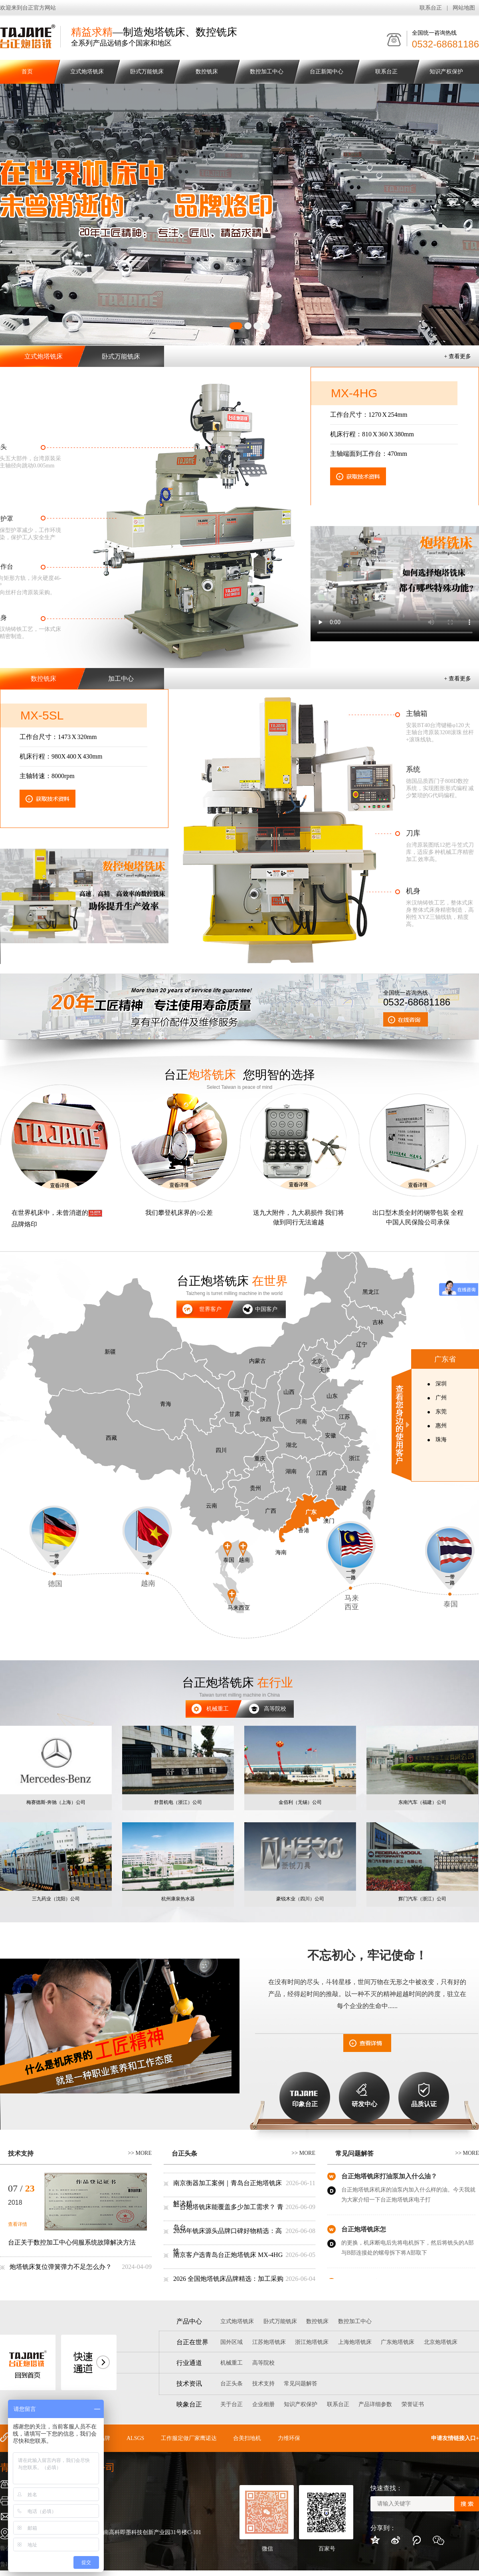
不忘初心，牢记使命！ (367, 1955)
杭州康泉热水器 (178, 1899)
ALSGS (135, 2438)
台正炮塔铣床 (232, 1280)
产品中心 (189, 2321)
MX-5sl (41, 715)
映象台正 (189, 2404)
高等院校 (260, 1707)
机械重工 (207, 1707)
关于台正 (231, 2404)
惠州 (441, 1426)
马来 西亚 (351, 1566)
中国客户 (266, 1309)
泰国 (450, 1567)
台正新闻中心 (326, 72)
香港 (303, 1530)
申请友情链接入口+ (455, 2438)
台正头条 (184, 2153)
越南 (147, 1546)
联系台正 (431, 8)
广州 (441, 1398)
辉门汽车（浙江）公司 (422, 1899)
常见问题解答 (354, 2153)
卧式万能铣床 (147, 72)
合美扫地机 (247, 2438)
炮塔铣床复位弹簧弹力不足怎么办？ (61, 2266)
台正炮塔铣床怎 (363, 2231)
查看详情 (17, 2224)
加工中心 (121, 678)
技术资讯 (189, 2383)
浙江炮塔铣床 (312, 2342)
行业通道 (189, 2362)
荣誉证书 (413, 2404)
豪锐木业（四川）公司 (300, 1899)
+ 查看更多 (457, 356)
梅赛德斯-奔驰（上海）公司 (55, 1802)
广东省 (445, 1359)
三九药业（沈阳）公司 (56, 1899)
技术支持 (21, 2153)
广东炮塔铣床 (397, 2342)
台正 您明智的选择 (239, 1074)
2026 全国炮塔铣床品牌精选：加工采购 (228, 2278)
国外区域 (231, 2342)
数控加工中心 (266, 72)
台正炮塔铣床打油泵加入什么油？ (389, 2178)
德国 (54, 1547)
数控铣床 (207, 72)
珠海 (441, 1440)
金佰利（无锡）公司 (300, 1802)
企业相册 (263, 2404)
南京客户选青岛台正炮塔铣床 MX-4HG (228, 2254)
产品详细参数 (375, 2404)
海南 (281, 1552)
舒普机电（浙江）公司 (178, 1802)
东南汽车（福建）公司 (422, 1802)
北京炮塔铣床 (440, 2342)
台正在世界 (192, 2342)
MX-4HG (354, 393)
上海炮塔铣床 (355, 2342)
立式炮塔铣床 (87, 72)
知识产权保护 (446, 72)
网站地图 (464, 8)
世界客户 (210, 1309)
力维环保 (289, 2438)
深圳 (441, 1384)
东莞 (441, 1412)
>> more (140, 2153)
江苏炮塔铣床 (269, 2342)
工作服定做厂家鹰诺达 (189, 2438)
